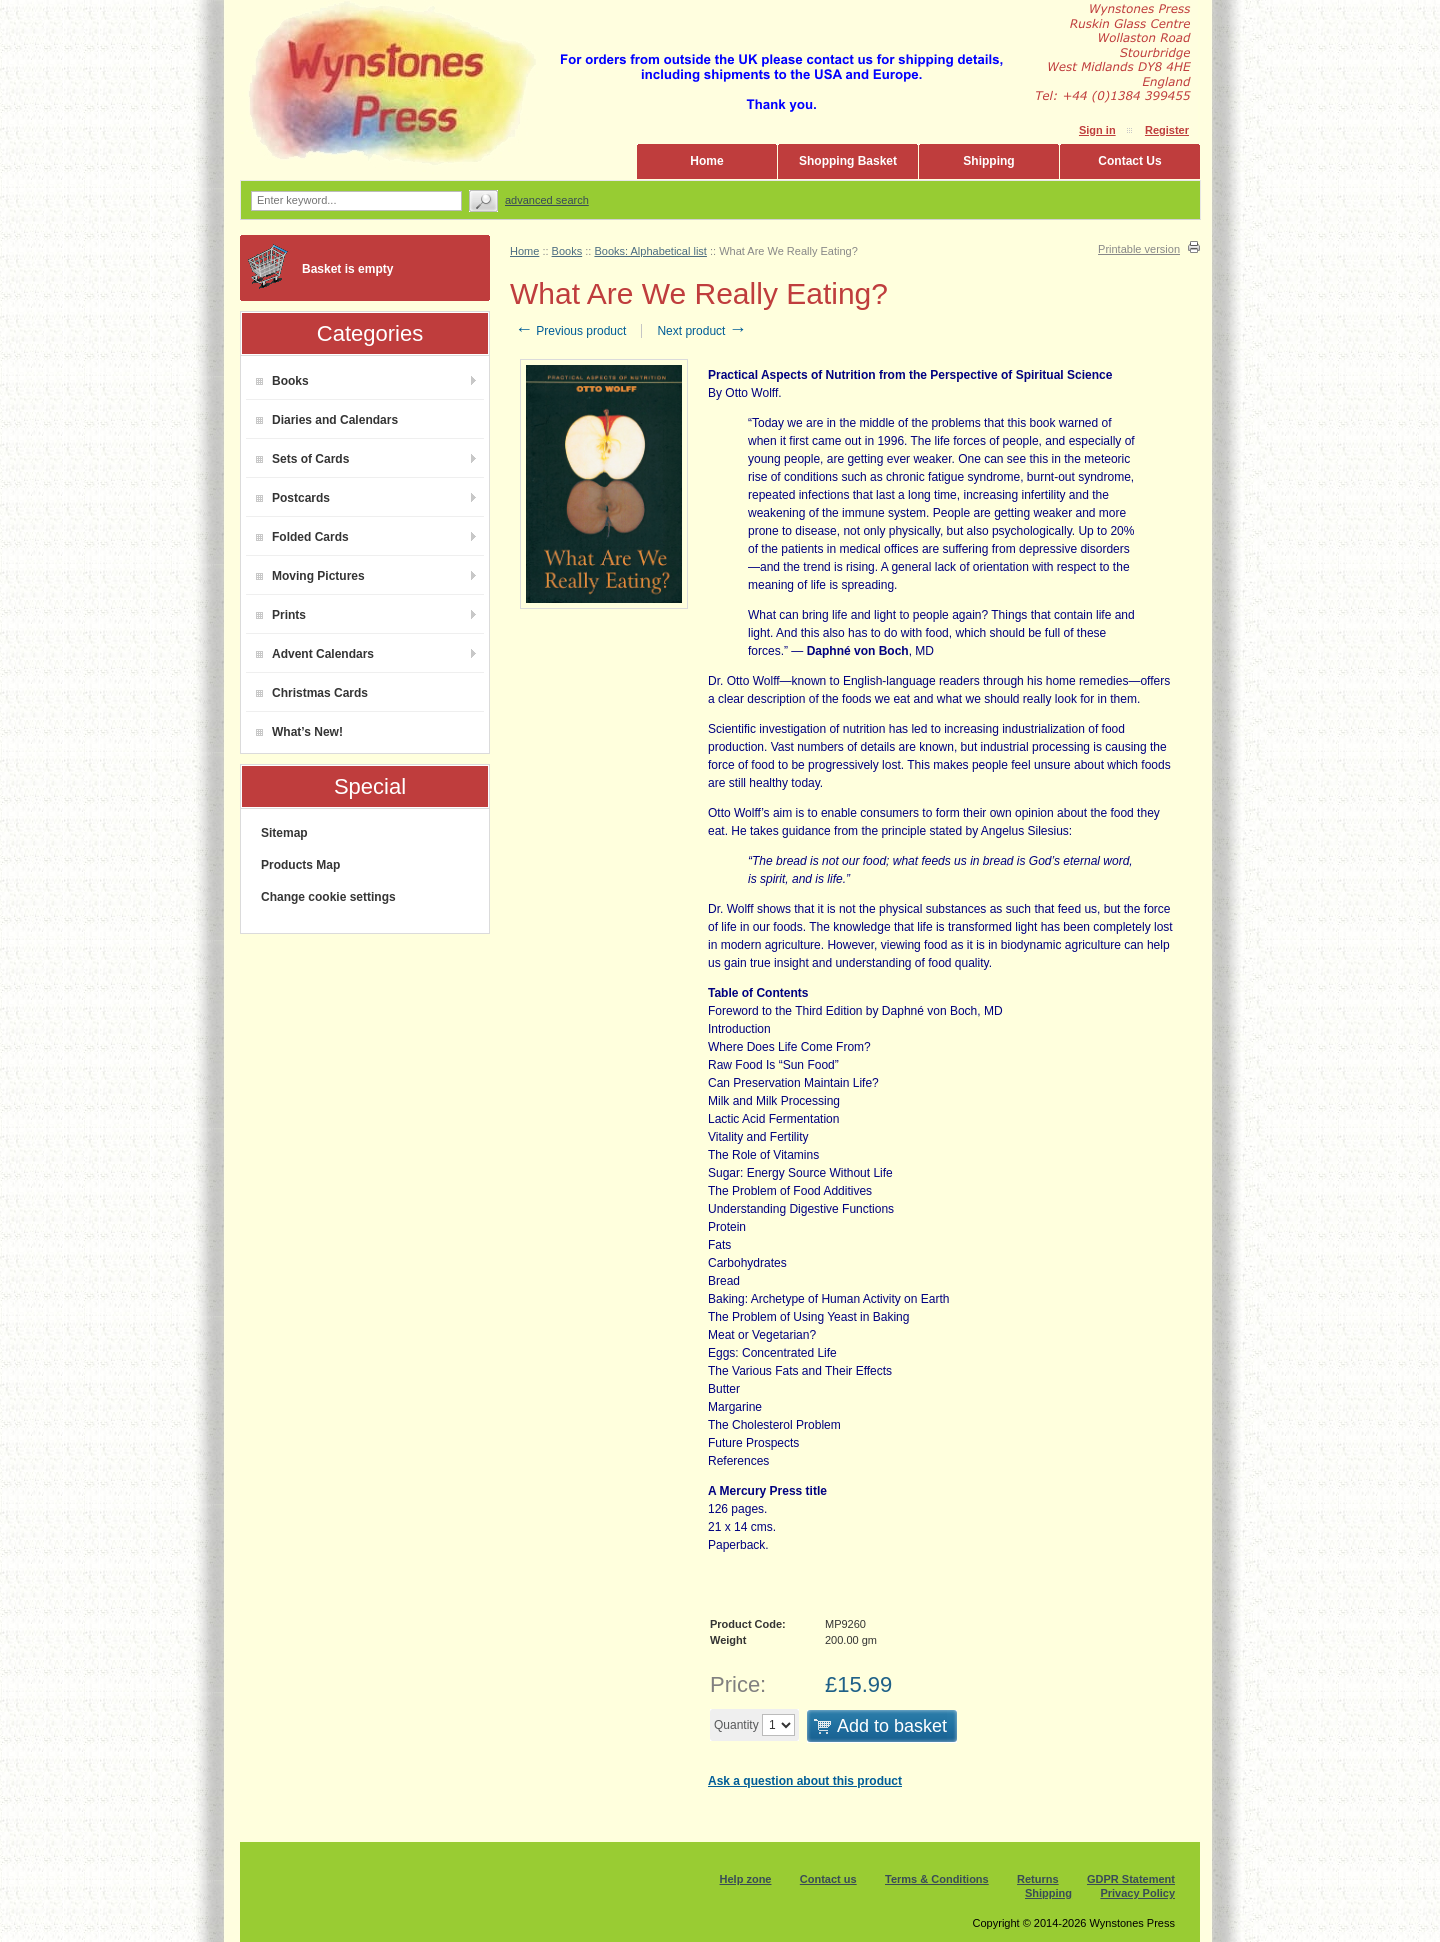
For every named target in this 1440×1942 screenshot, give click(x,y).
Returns (1038, 1879)
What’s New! (299, 732)
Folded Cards (302, 537)
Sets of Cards (302, 459)
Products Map (300, 865)
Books (282, 381)
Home (706, 161)
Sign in (1097, 130)
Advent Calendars (315, 654)
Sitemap (284, 833)
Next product (701, 331)
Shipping (988, 161)
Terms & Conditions (937, 1879)
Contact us (828, 1879)
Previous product (570, 331)
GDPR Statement (1131, 1879)
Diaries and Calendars (327, 420)
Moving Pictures (310, 576)
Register (1167, 130)
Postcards (293, 498)
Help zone (746, 1879)
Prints (281, 615)
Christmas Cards (312, 693)
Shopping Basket (848, 161)
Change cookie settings (328, 897)
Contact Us (1129, 161)
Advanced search (547, 200)
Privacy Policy (1137, 1893)
